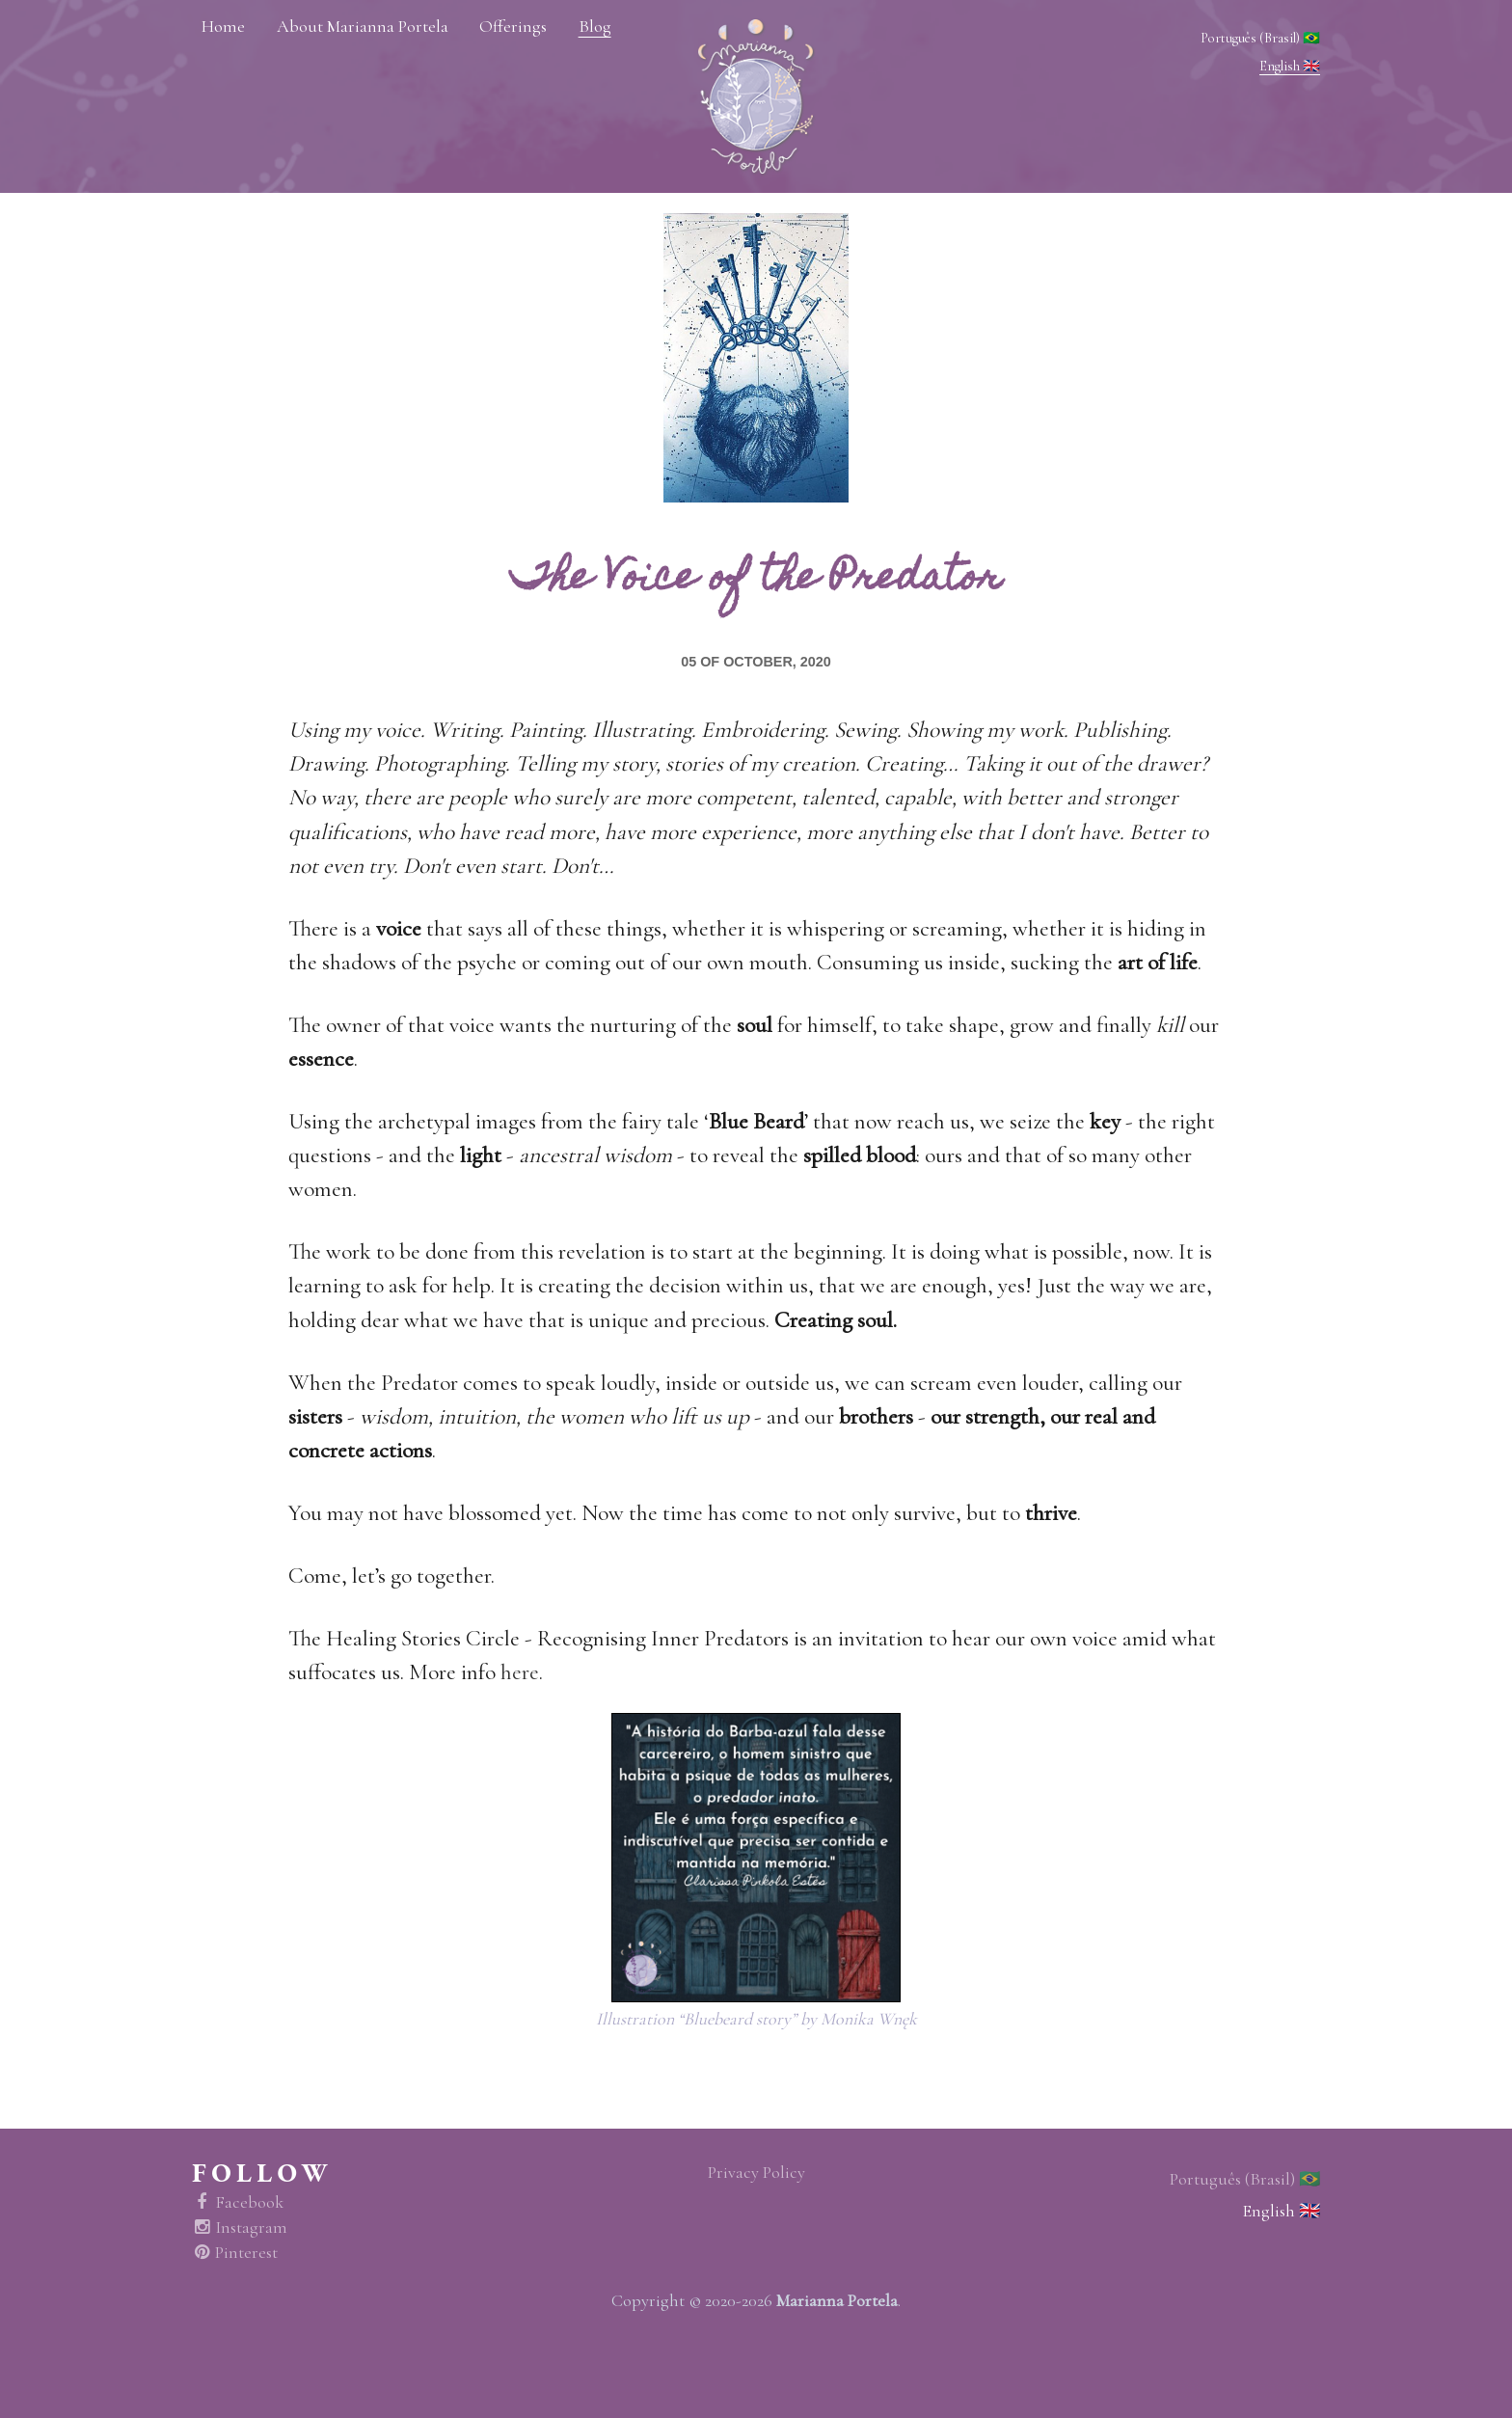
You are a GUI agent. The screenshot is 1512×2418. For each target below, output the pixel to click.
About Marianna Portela (362, 26)
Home (223, 26)
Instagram (239, 2227)
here (519, 1672)
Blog (595, 26)
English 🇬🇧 (1289, 66)
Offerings (513, 26)
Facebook (238, 2202)
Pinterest (235, 2252)
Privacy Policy (756, 2172)
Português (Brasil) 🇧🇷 (1260, 38)
